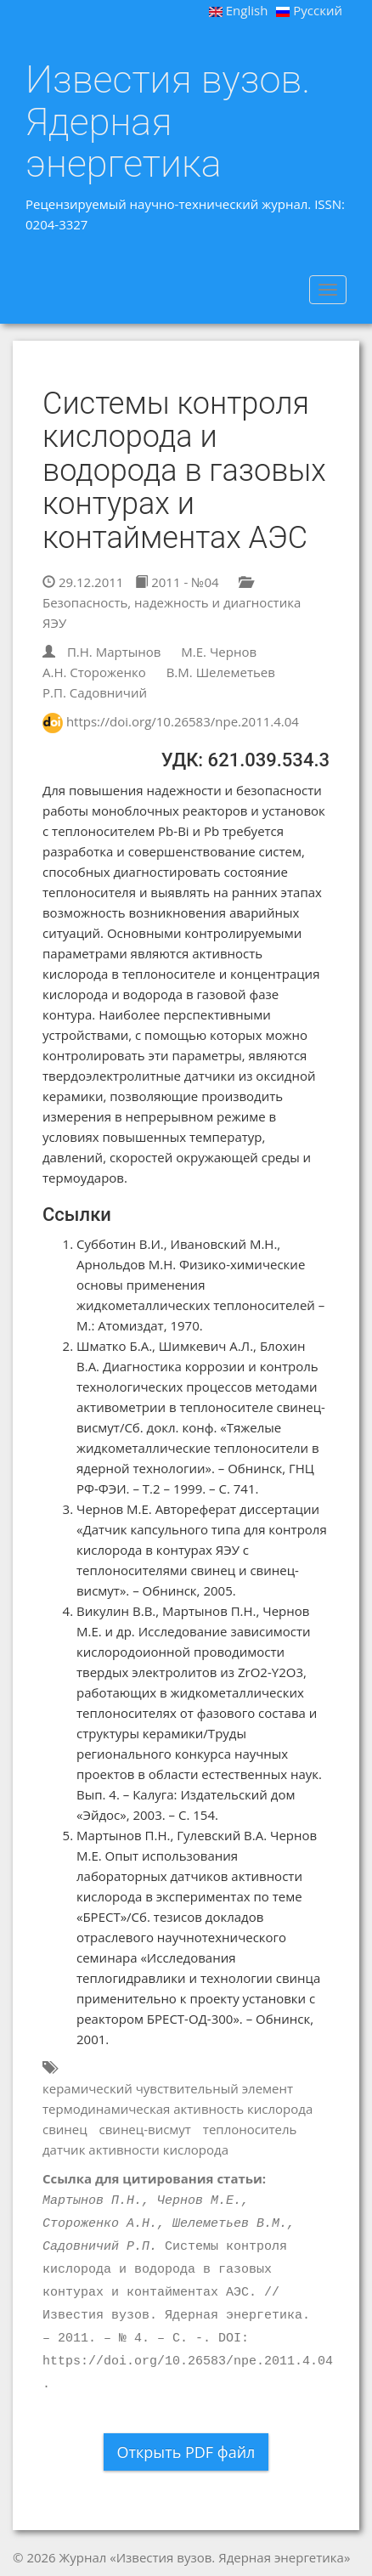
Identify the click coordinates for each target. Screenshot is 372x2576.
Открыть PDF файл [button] (186, 2452)
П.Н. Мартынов (114, 651)
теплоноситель (250, 2129)
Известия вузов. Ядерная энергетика (167, 122)
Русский (309, 10)
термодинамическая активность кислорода (177, 2108)
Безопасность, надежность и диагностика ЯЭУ (171, 603)
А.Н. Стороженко (94, 672)
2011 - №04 (176, 581)
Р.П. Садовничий (94, 692)
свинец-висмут (145, 2129)
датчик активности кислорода (135, 2149)
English (238, 10)
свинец (64, 2129)
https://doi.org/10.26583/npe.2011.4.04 (182, 721)
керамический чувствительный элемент (167, 2088)
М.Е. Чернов (218, 651)
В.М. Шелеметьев (220, 672)
